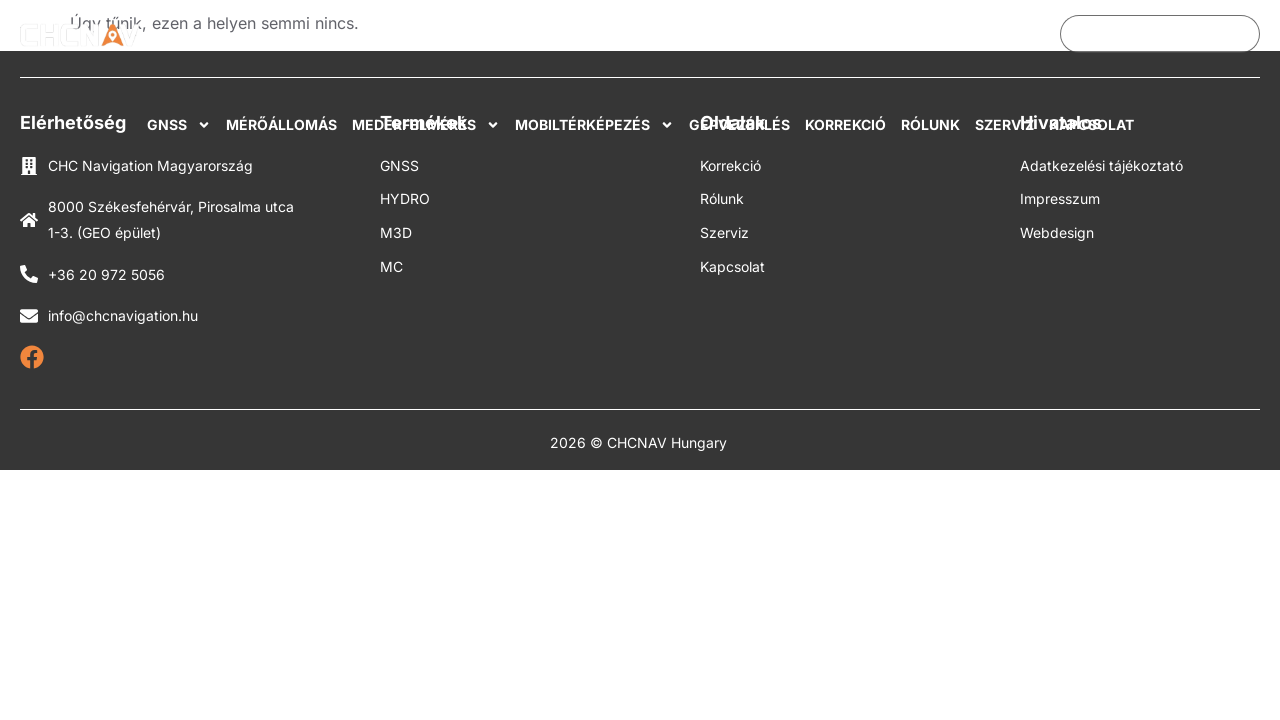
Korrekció (845, 124)
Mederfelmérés (426, 125)
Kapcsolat (1091, 124)
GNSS (179, 125)
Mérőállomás (281, 124)
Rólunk (930, 124)
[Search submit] (1247, 34)
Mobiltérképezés (594, 125)
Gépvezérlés (739, 124)
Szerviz (1004, 124)
